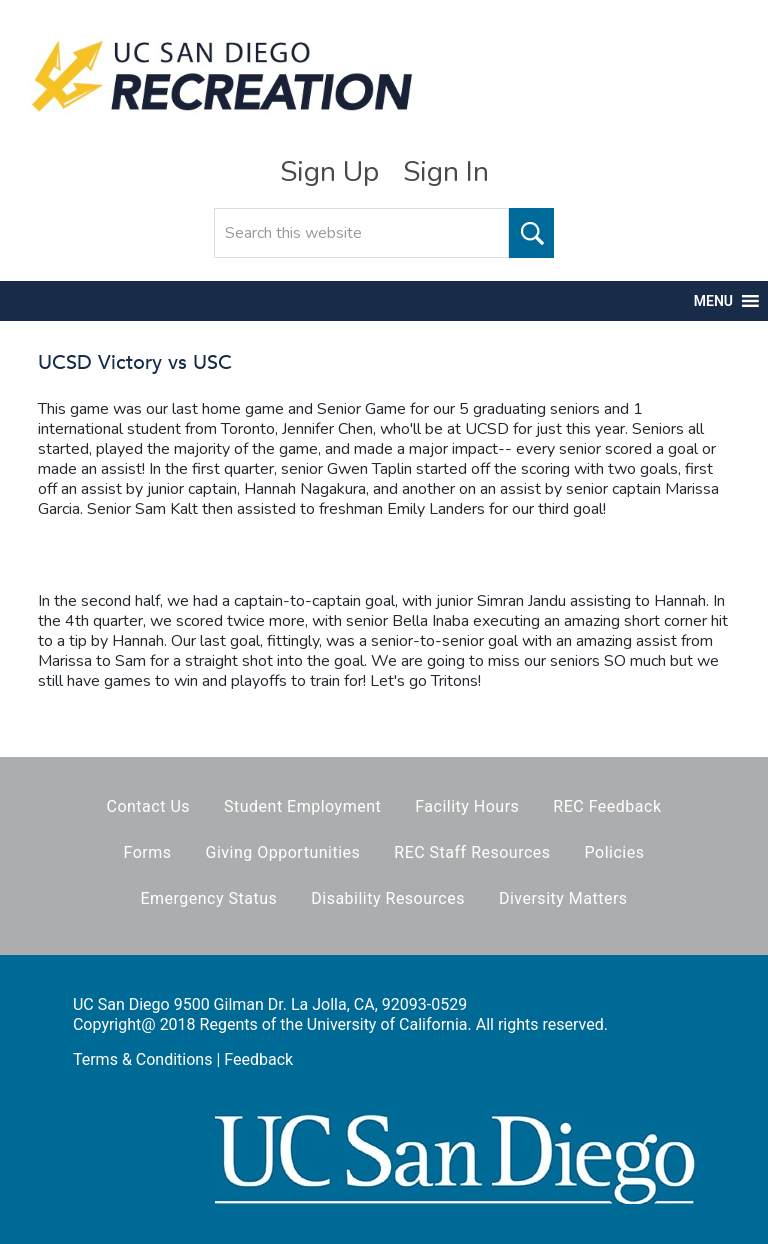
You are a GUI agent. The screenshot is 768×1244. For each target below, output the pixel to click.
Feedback (258, 1059)
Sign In (446, 172)
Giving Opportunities (283, 852)
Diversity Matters (563, 898)
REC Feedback (607, 806)
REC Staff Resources (472, 852)
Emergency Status (208, 898)
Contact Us (148, 806)
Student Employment (302, 806)
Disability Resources (388, 898)
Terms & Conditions (143, 1059)
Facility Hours (467, 806)
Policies (615, 852)
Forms (148, 852)
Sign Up (329, 172)
